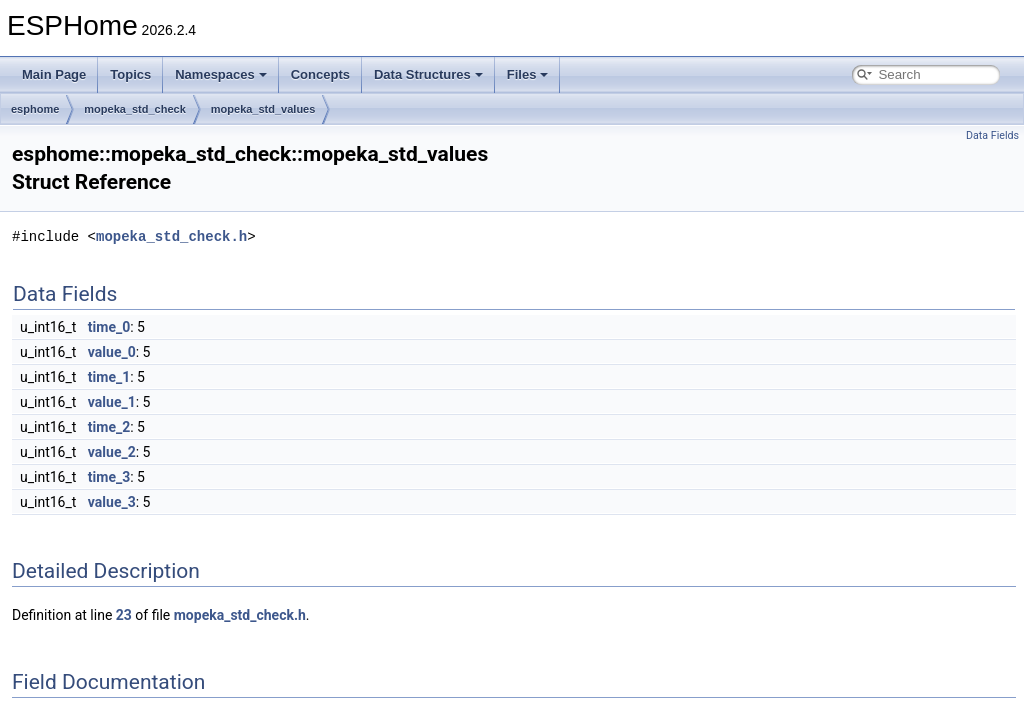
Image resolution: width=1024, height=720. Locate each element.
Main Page (54, 74)
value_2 (112, 452)
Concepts (320, 74)
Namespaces (221, 74)
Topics (130, 74)
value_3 (112, 502)
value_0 (112, 352)
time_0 (109, 327)
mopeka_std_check (135, 109)
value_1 (112, 402)
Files (528, 74)
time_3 (109, 477)
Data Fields (992, 135)
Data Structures (428, 74)
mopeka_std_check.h (171, 236)
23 (124, 615)
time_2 (109, 427)
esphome (35, 109)
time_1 (109, 377)
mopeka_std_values (263, 109)
